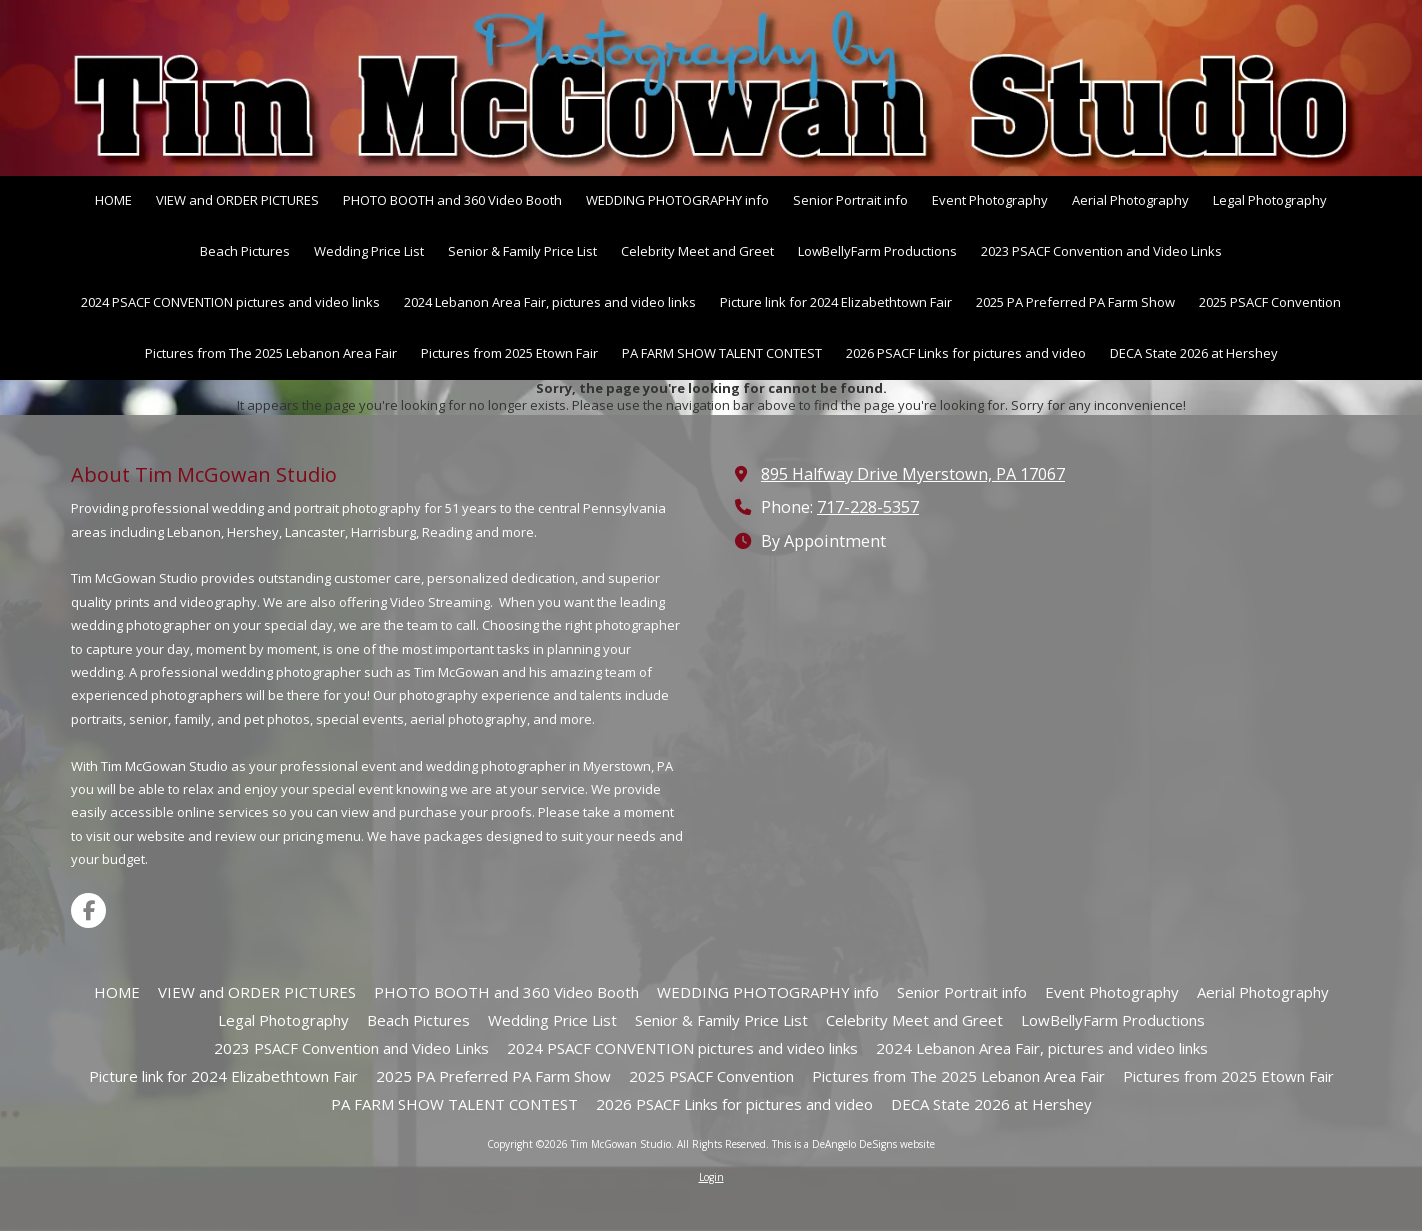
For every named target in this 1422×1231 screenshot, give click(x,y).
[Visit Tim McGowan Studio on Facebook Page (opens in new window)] (88, 910)
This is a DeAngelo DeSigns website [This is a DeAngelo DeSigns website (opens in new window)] (853, 1144)
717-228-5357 (868, 507)
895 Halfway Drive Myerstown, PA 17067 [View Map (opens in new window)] (913, 474)
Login (711, 1177)
